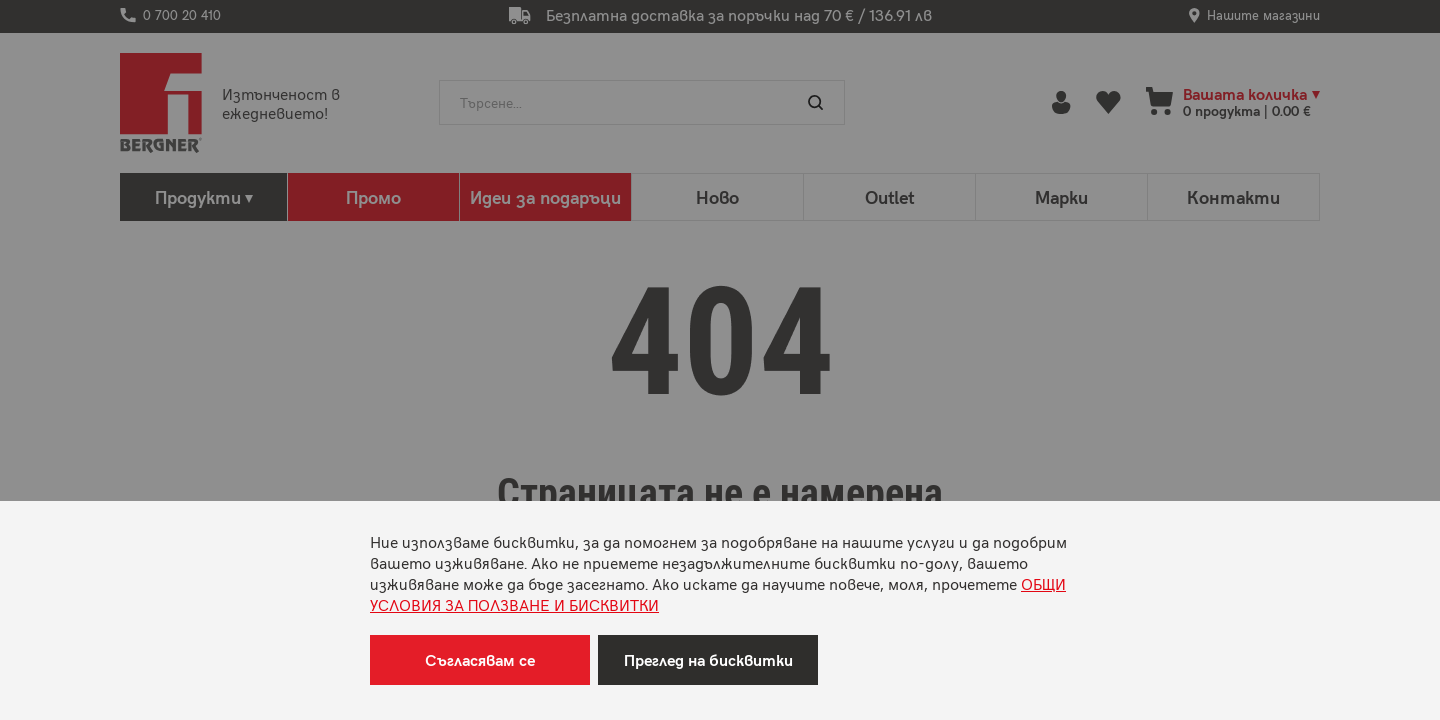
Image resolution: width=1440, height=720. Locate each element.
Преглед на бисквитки (708, 659)
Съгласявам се (480, 659)
